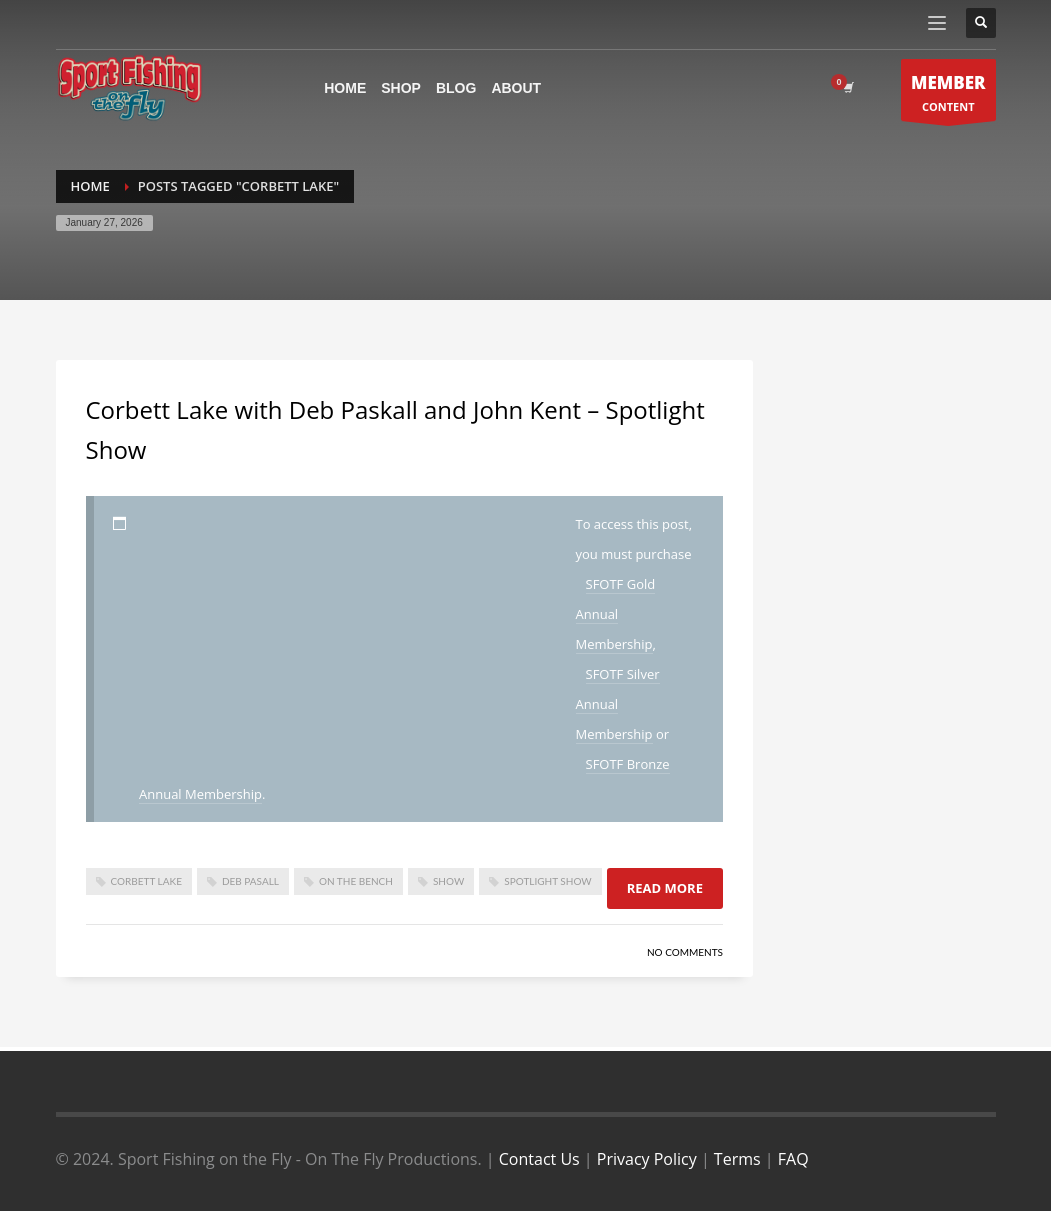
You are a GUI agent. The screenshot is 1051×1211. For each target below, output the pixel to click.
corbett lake (146, 881)
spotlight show (547, 881)
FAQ (793, 1159)
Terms (737, 1159)
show (448, 881)
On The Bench (356, 881)
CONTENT (948, 95)
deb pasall (250, 881)
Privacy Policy (647, 1159)
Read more (665, 888)
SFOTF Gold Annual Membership (616, 614)
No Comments (685, 952)
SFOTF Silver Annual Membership (618, 704)
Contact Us (539, 1159)
